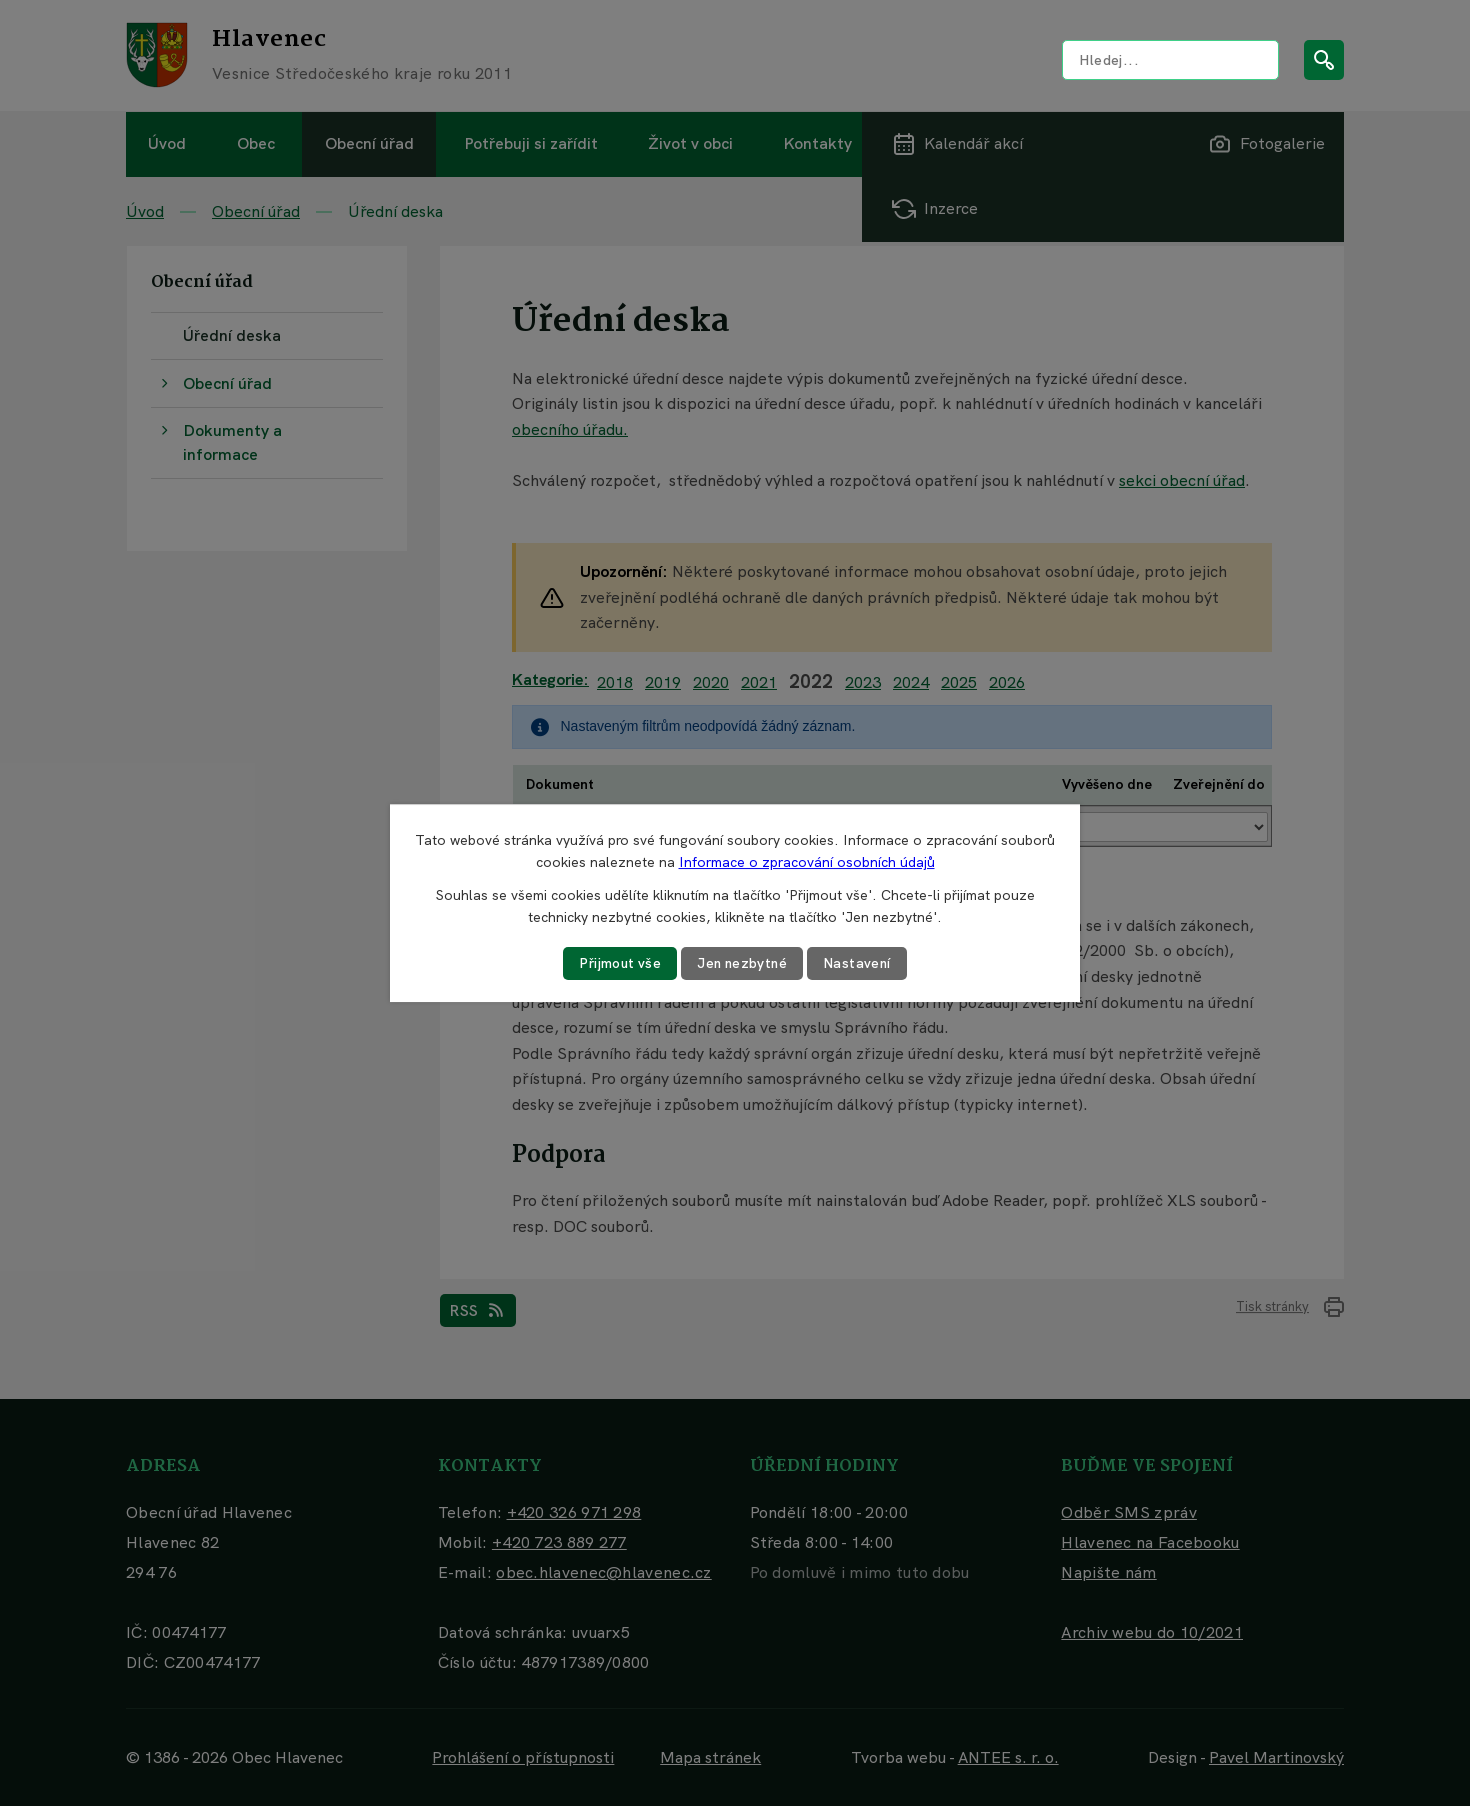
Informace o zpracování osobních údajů (807, 862)
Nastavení (860, 963)
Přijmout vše (618, 963)
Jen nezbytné (743, 963)
